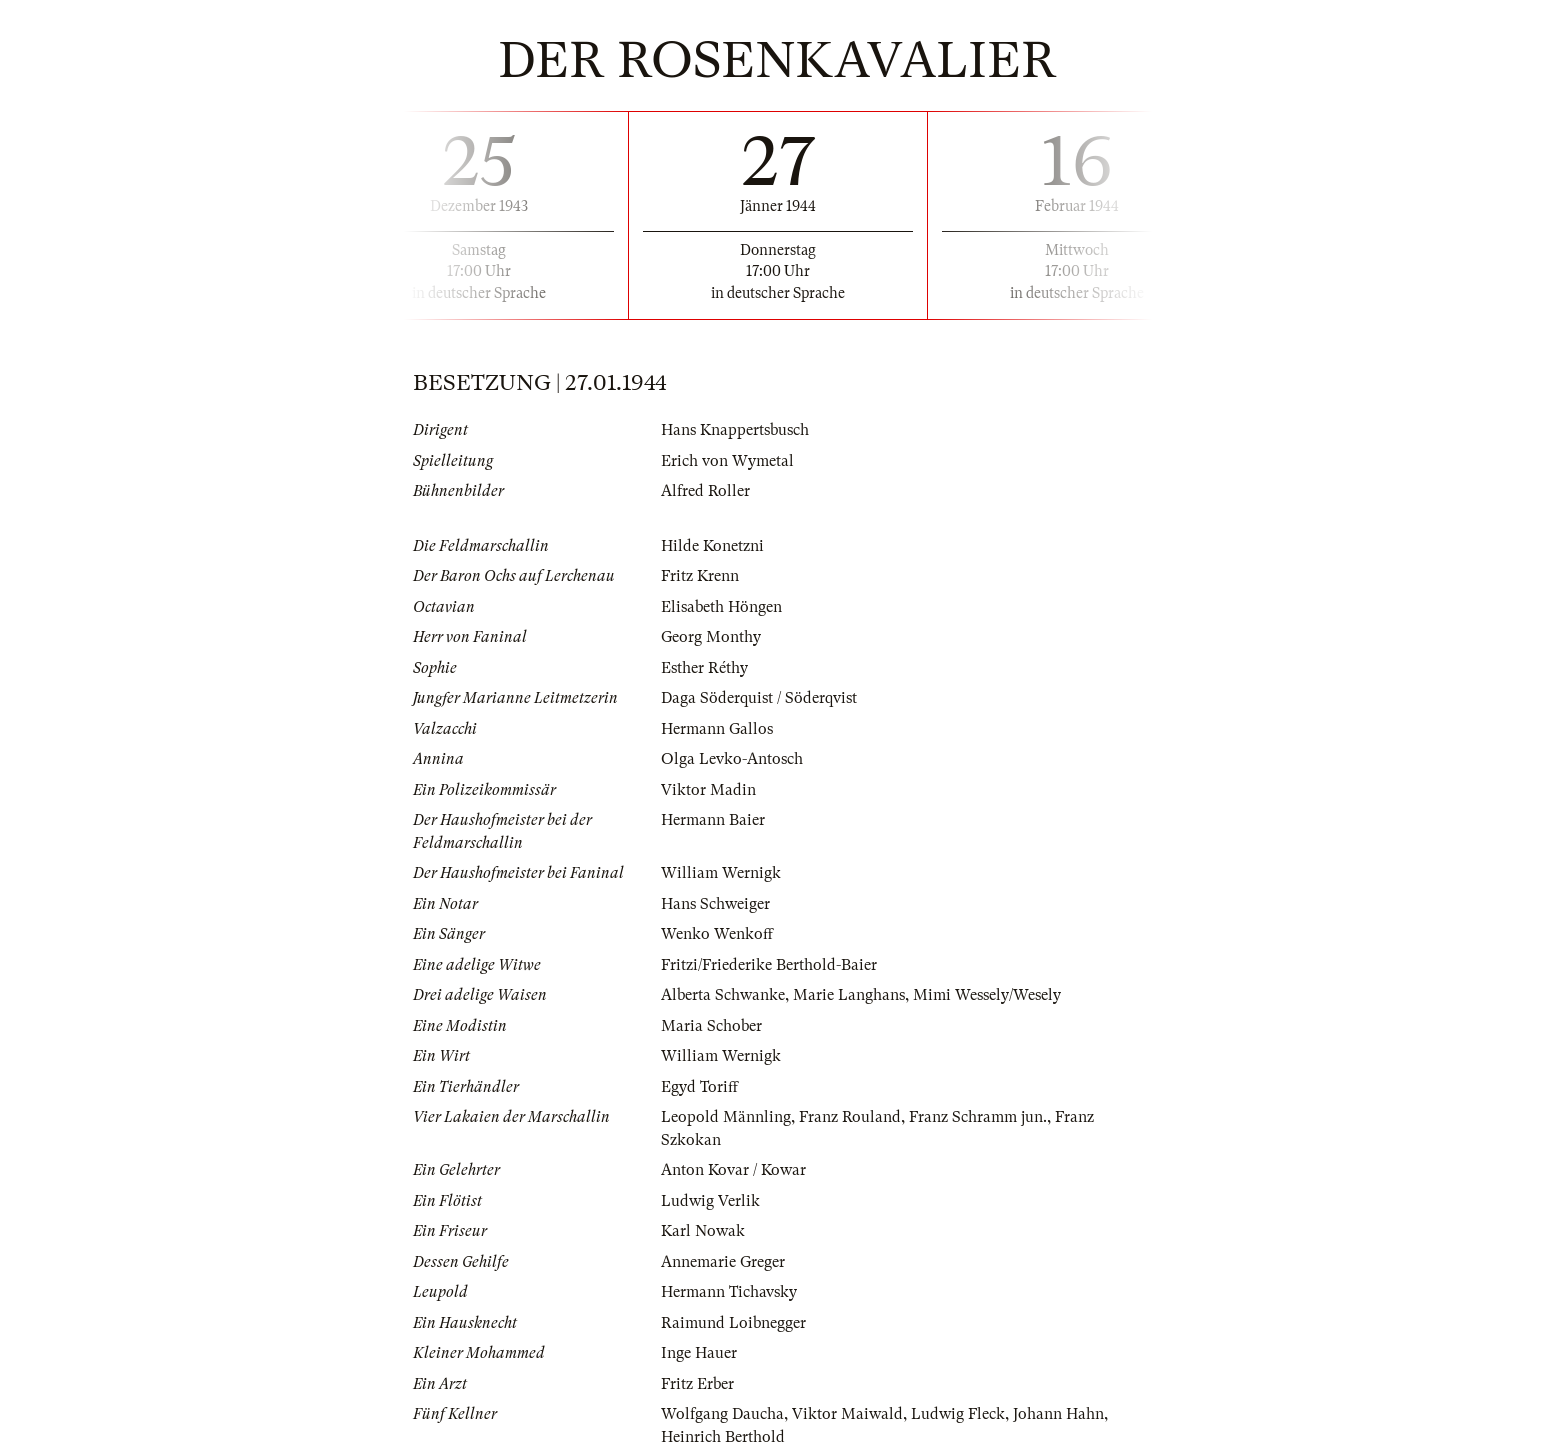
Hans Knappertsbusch (735, 430)
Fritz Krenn (700, 576)
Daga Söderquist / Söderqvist (759, 698)
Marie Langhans (849, 995)
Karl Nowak (703, 1231)
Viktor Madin (708, 790)
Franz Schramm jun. (978, 1117)
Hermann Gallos (717, 729)
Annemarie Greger (723, 1262)
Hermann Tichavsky (729, 1292)
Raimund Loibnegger (733, 1323)
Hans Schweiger (715, 904)
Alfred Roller (705, 491)
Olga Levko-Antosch (732, 759)
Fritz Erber (697, 1384)
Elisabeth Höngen (721, 607)
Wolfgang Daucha (722, 1414)
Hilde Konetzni (712, 546)
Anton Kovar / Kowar (733, 1170)
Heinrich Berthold (723, 1437)
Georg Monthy (711, 637)
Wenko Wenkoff (717, 934)
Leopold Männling (726, 1117)
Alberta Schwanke (723, 995)
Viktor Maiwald (847, 1414)
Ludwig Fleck (958, 1414)
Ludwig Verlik (710, 1201)
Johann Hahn (1058, 1414)
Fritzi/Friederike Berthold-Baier (769, 965)
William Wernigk (721, 873)
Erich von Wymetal (727, 461)
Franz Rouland (850, 1117)
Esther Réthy (704, 668)
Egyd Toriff (699, 1087)
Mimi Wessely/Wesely (987, 995)
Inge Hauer (699, 1353)
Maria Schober (711, 1026)
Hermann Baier (713, 820)
